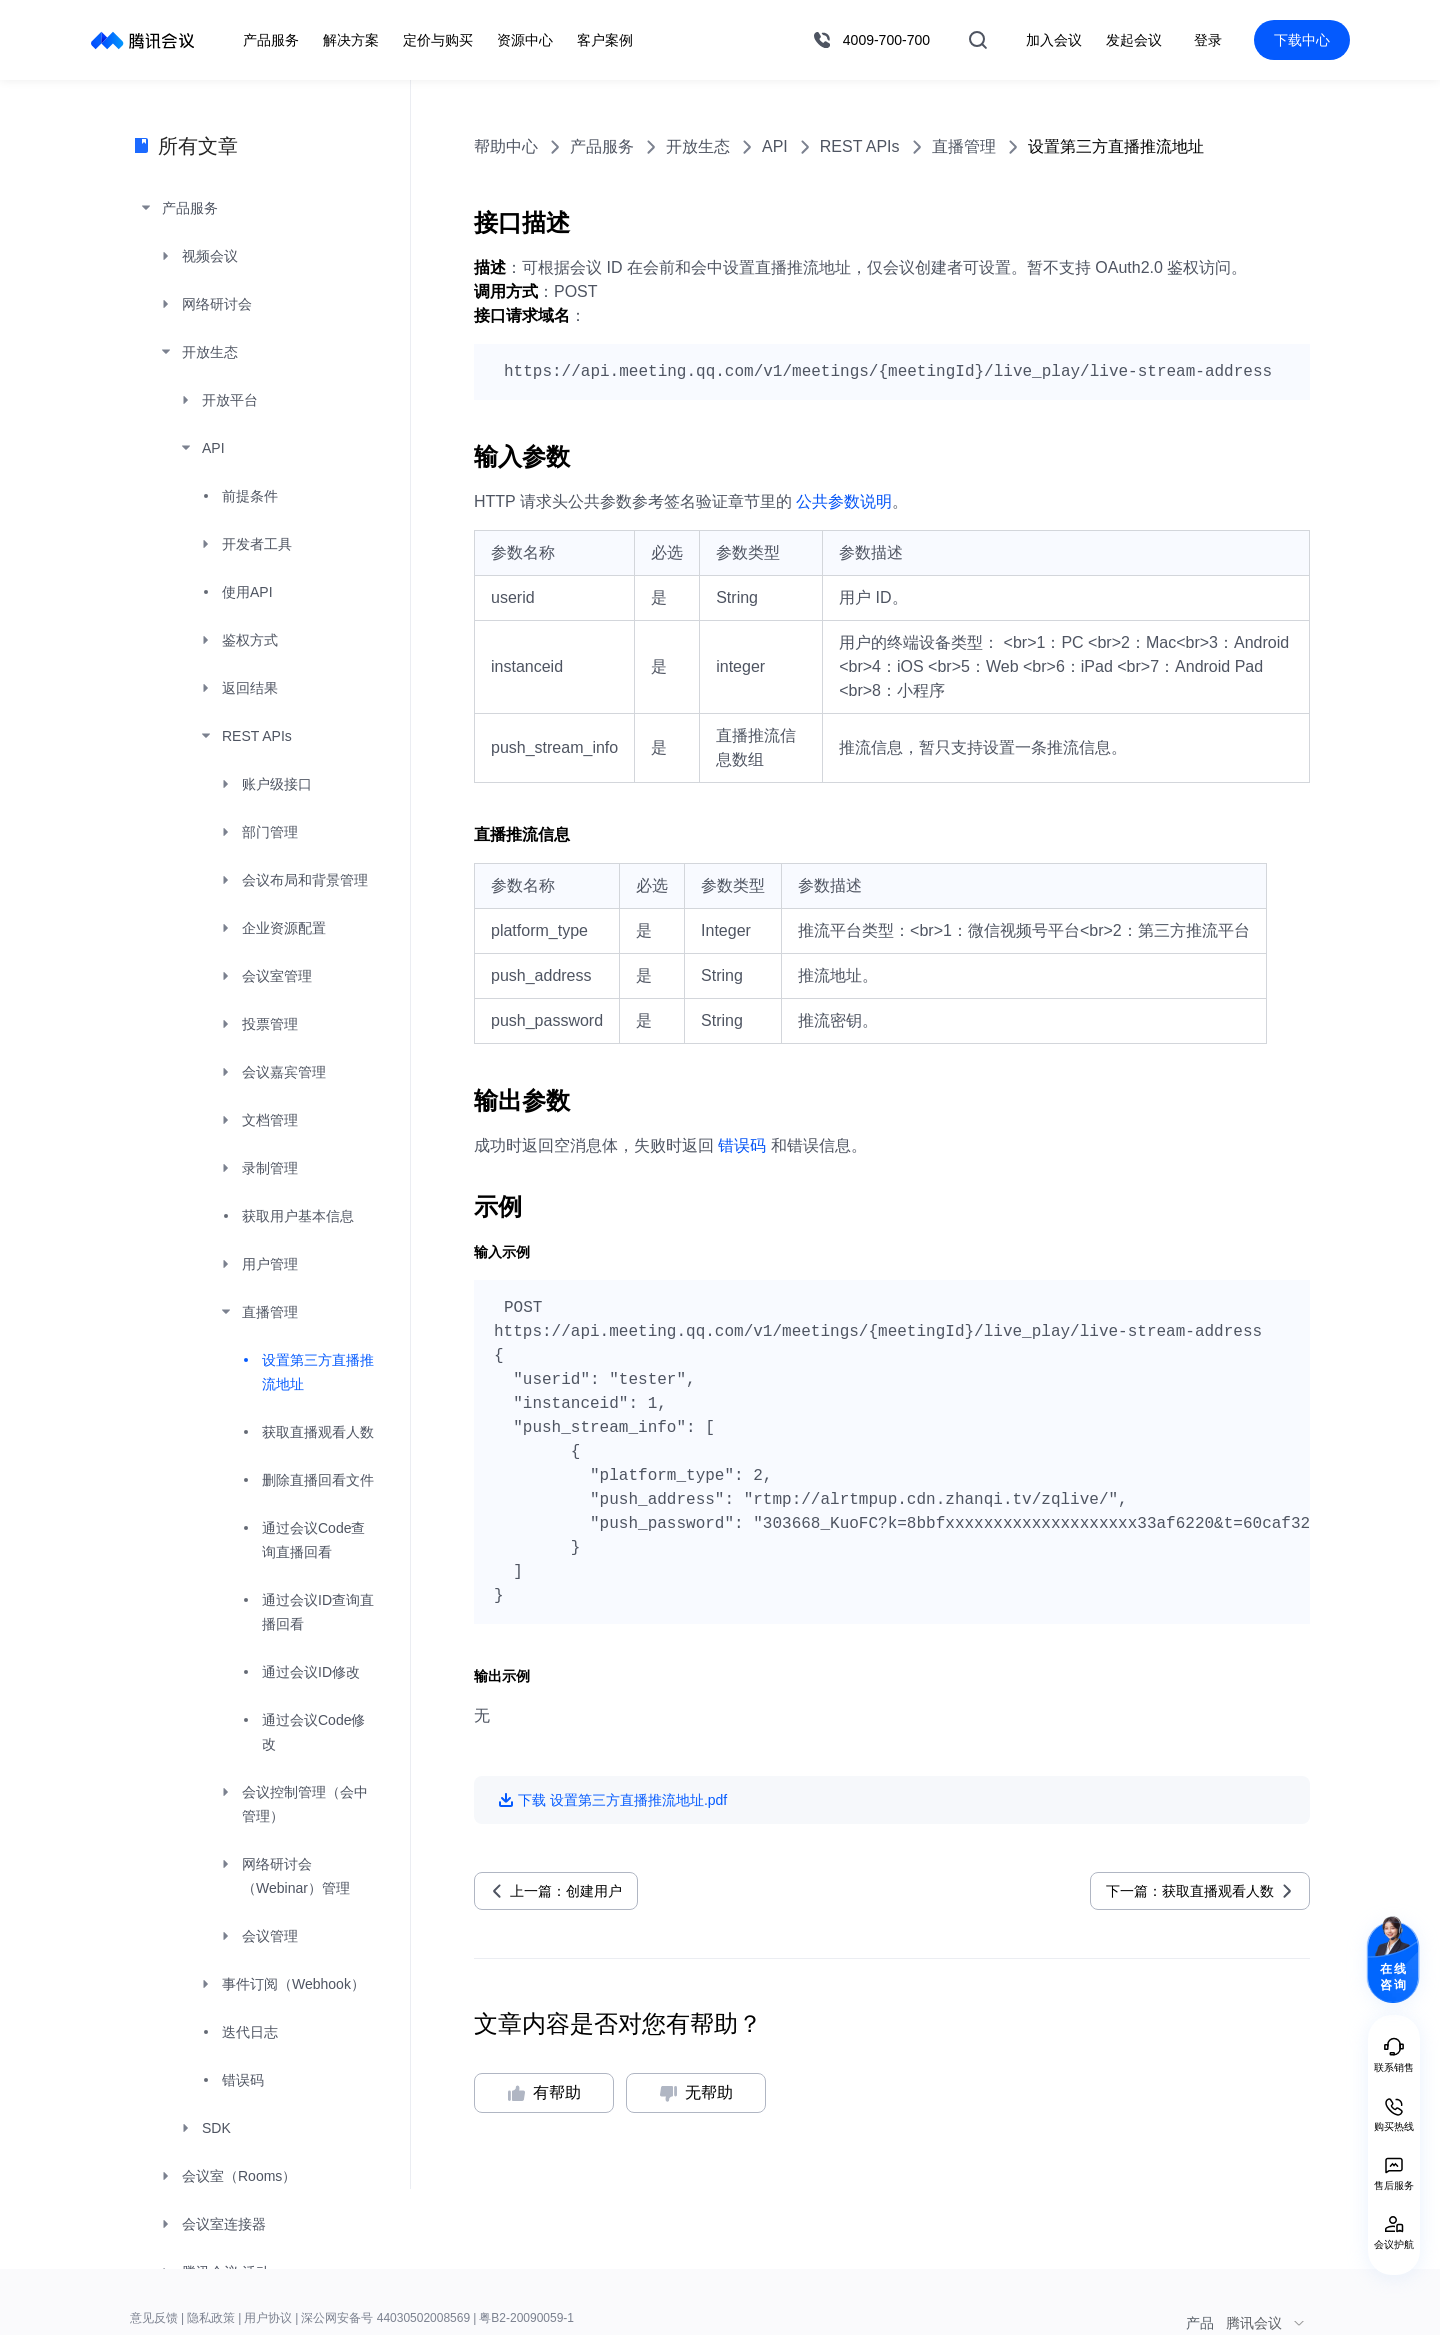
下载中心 (1302, 40)
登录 (1208, 40)
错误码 (742, 1145)
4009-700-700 (886, 40)
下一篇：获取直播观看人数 (1190, 1891)
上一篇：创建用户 (566, 1891)
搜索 (978, 40)
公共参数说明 (844, 501)
